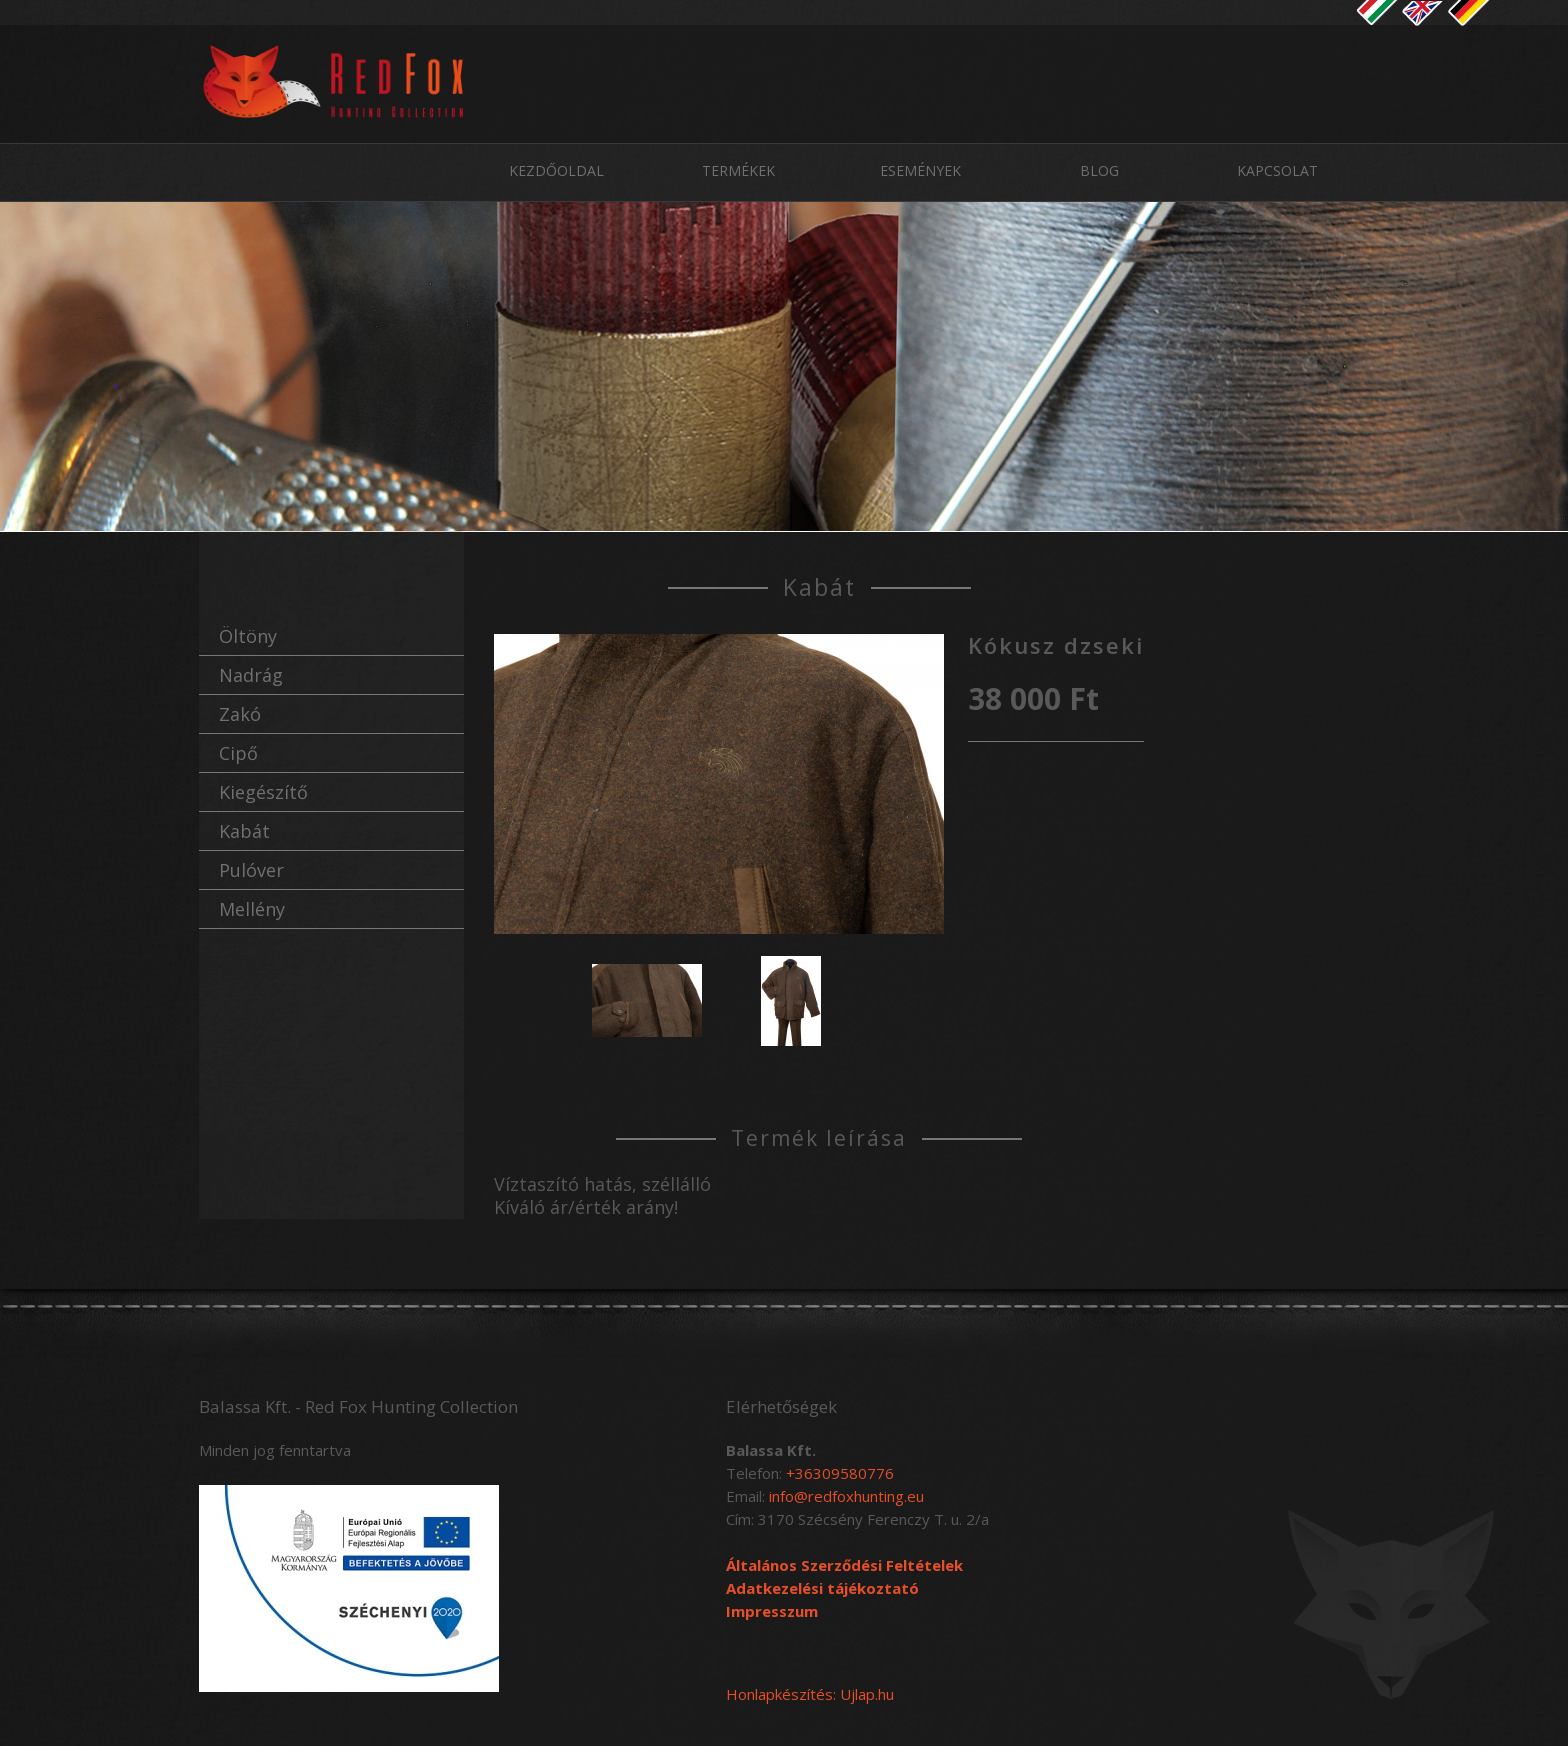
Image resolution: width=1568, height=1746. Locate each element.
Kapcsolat (1277, 170)
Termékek (738, 170)
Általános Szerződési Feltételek (844, 1565)
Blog (1099, 170)
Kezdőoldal (556, 170)
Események (920, 170)
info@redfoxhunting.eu (846, 1496)
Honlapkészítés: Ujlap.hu (810, 1694)
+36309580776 (840, 1473)
